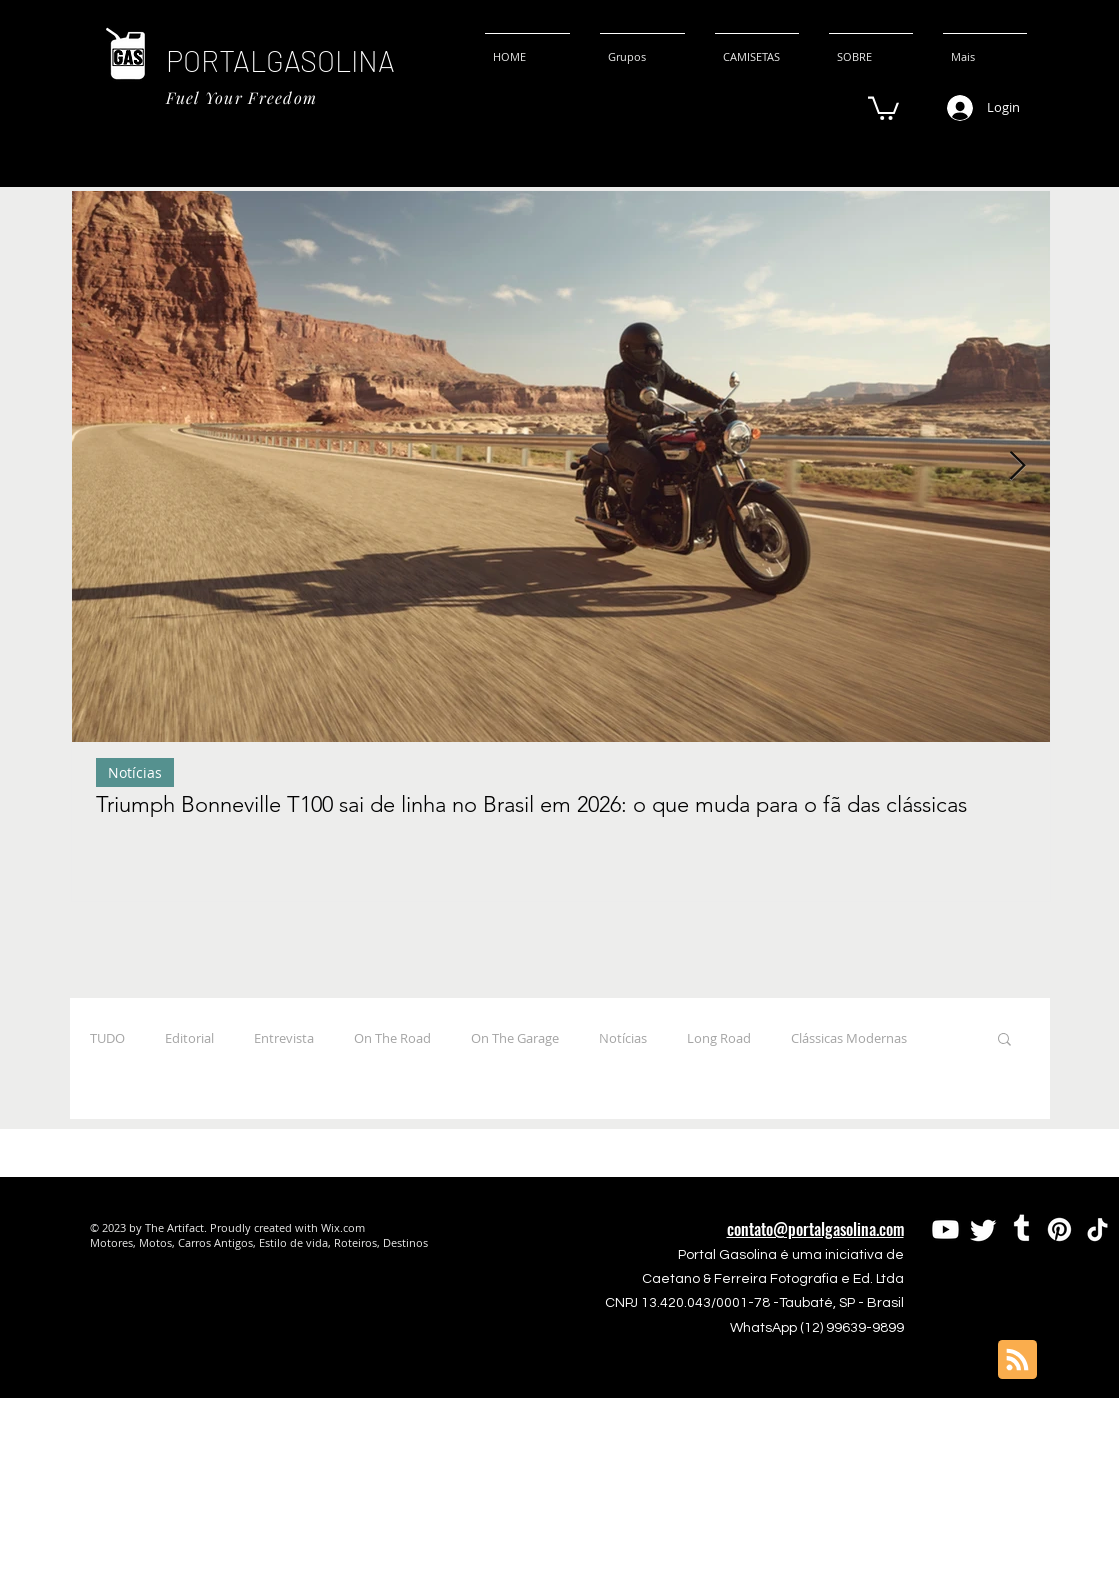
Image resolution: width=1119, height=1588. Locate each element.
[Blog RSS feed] (1017, 1360)
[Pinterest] (1059, 1229)
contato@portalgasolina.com (815, 1229)
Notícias (135, 772)
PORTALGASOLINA (280, 60)
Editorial (189, 1038)
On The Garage (515, 1038)
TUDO (107, 1038)
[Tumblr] (1021, 1229)
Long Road (719, 1038)
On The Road (392, 1038)
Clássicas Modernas (849, 1038)
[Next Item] (1018, 466)
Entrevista (284, 1038)
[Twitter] (983, 1229)
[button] (883, 107)
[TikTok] (1097, 1229)
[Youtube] (945, 1229)
